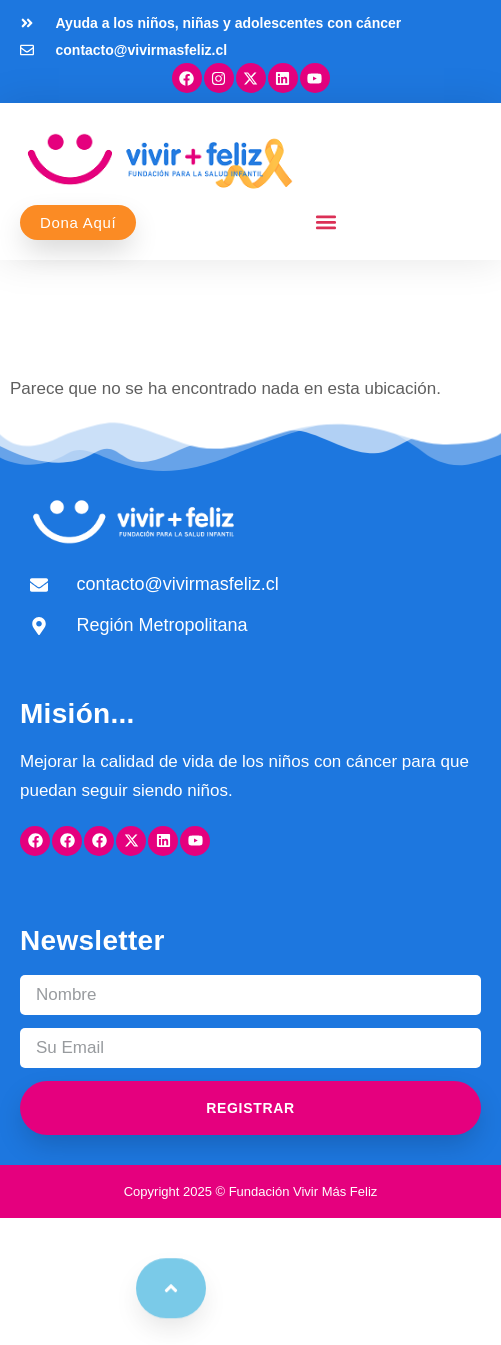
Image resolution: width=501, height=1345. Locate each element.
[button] (326, 222)
